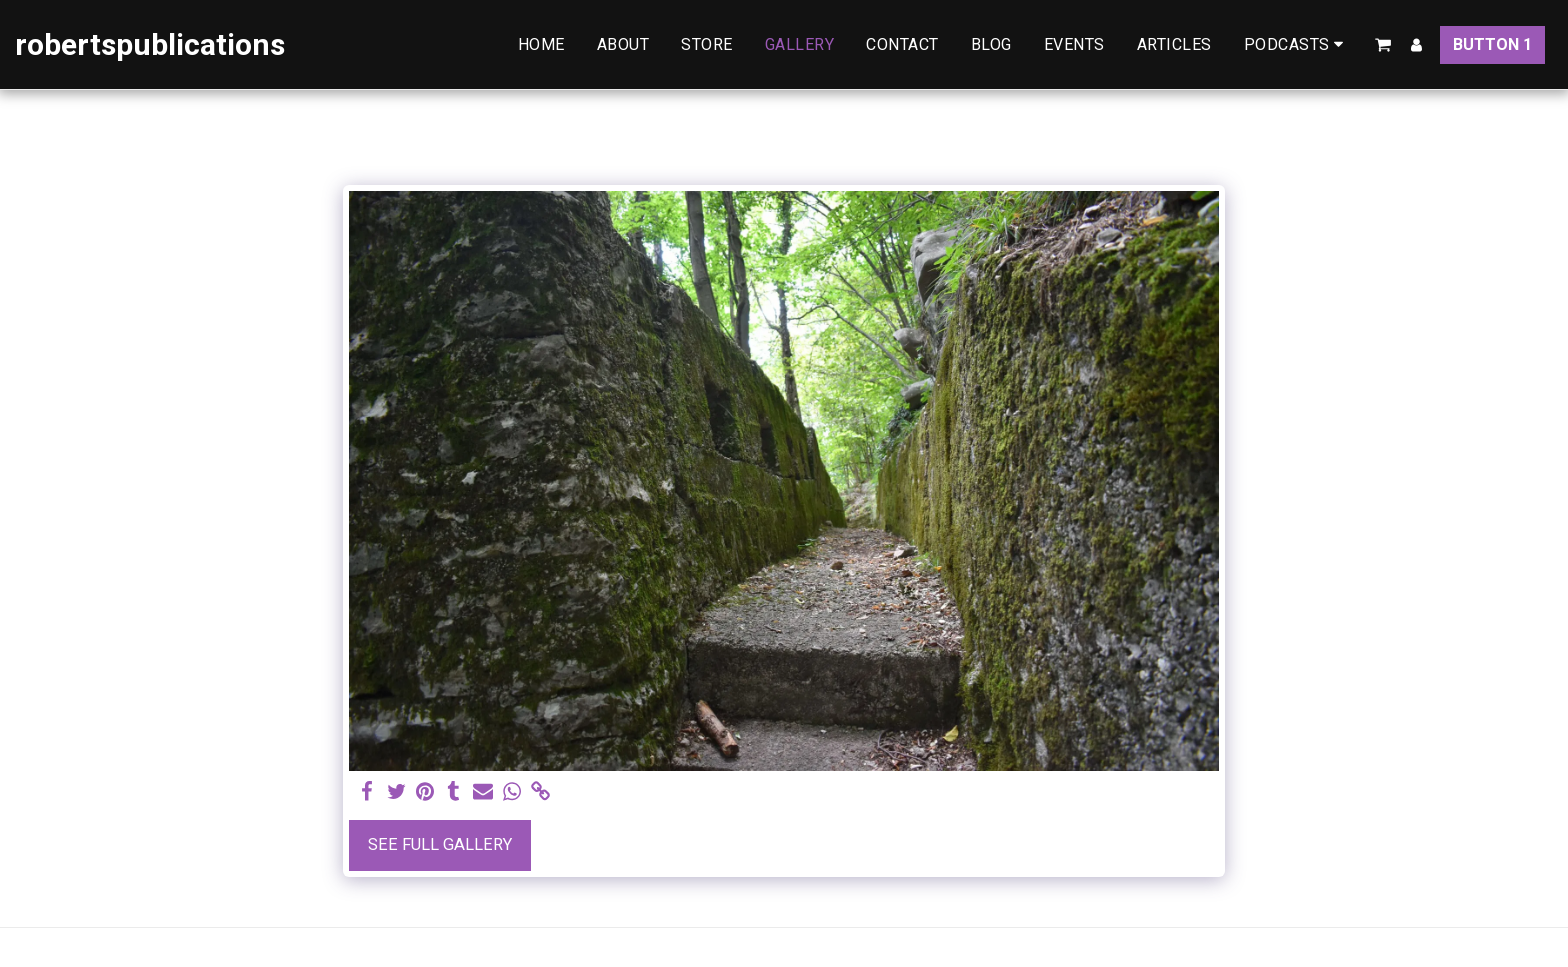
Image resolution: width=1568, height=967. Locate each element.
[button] (1297, 44)
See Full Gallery (440, 844)
